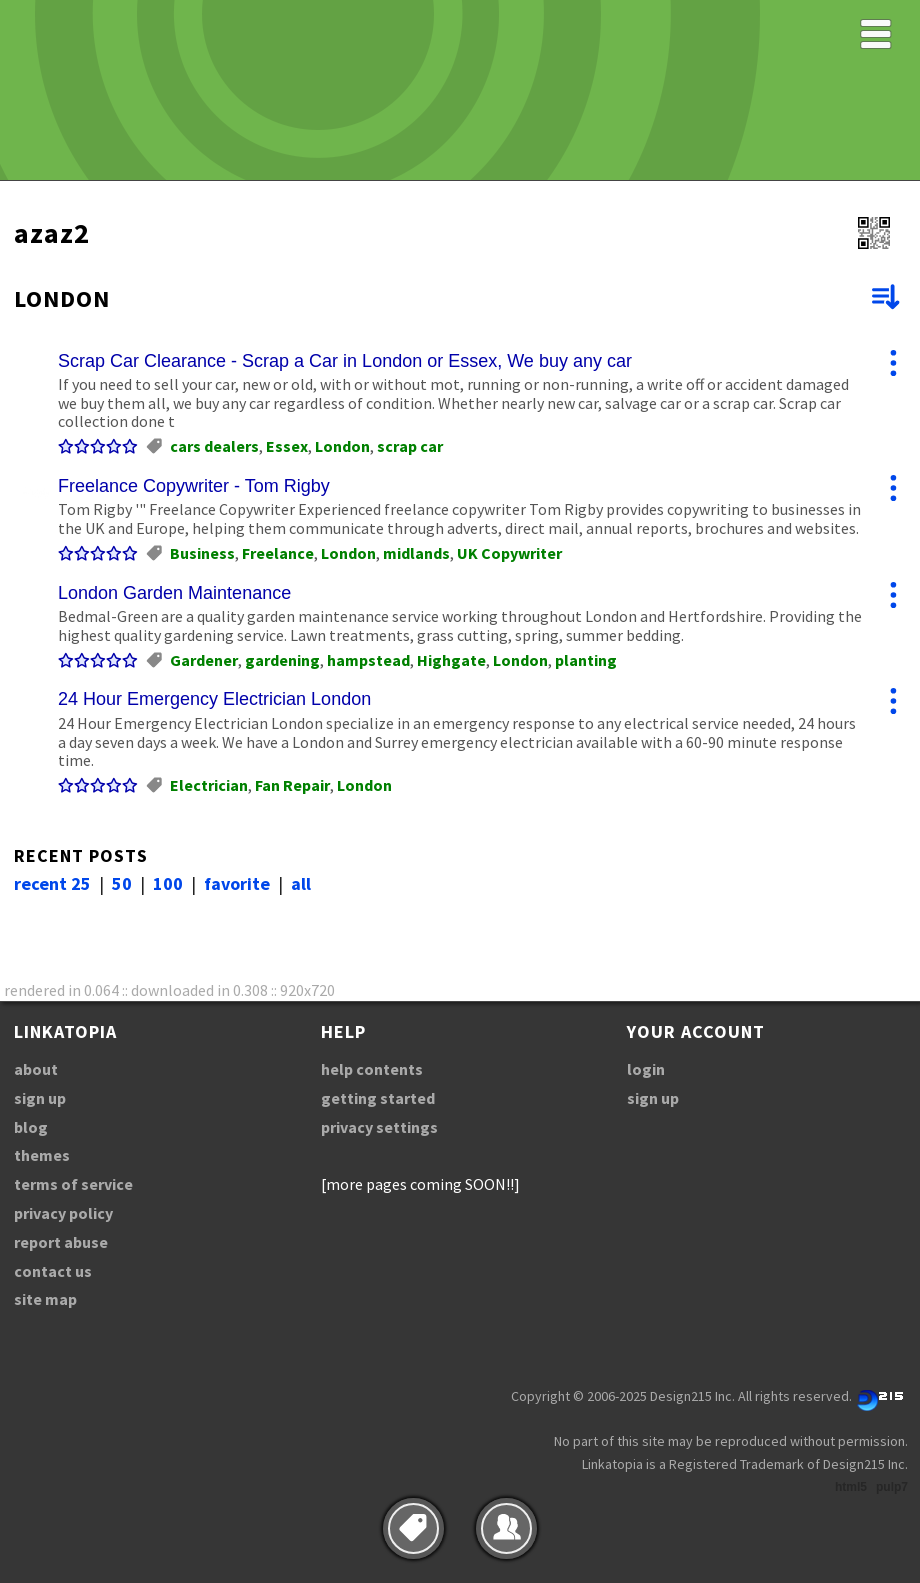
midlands (416, 553)
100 (168, 883)
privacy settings (379, 1127)
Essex (287, 446)
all (301, 883)
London (342, 446)
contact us (53, 1271)
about (36, 1069)
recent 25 (52, 883)
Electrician (209, 785)
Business (202, 553)
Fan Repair (292, 785)
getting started (378, 1098)
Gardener (204, 660)
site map (45, 1299)
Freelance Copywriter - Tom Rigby (194, 486)
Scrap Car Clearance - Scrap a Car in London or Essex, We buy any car (345, 361)
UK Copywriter (509, 553)
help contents (372, 1069)
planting (586, 660)
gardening (282, 660)
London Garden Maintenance (174, 593)
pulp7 (892, 1487)
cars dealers (214, 446)
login (646, 1069)
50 (122, 883)
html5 (851, 1487)
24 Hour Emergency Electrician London (214, 699)
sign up (40, 1098)
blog (31, 1127)
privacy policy (63, 1213)
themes (42, 1155)
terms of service (73, 1184)
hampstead (368, 660)
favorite (237, 883)
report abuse (61, 1242)
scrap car (410, 446)
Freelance (278, 553)
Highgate (451, 660)
